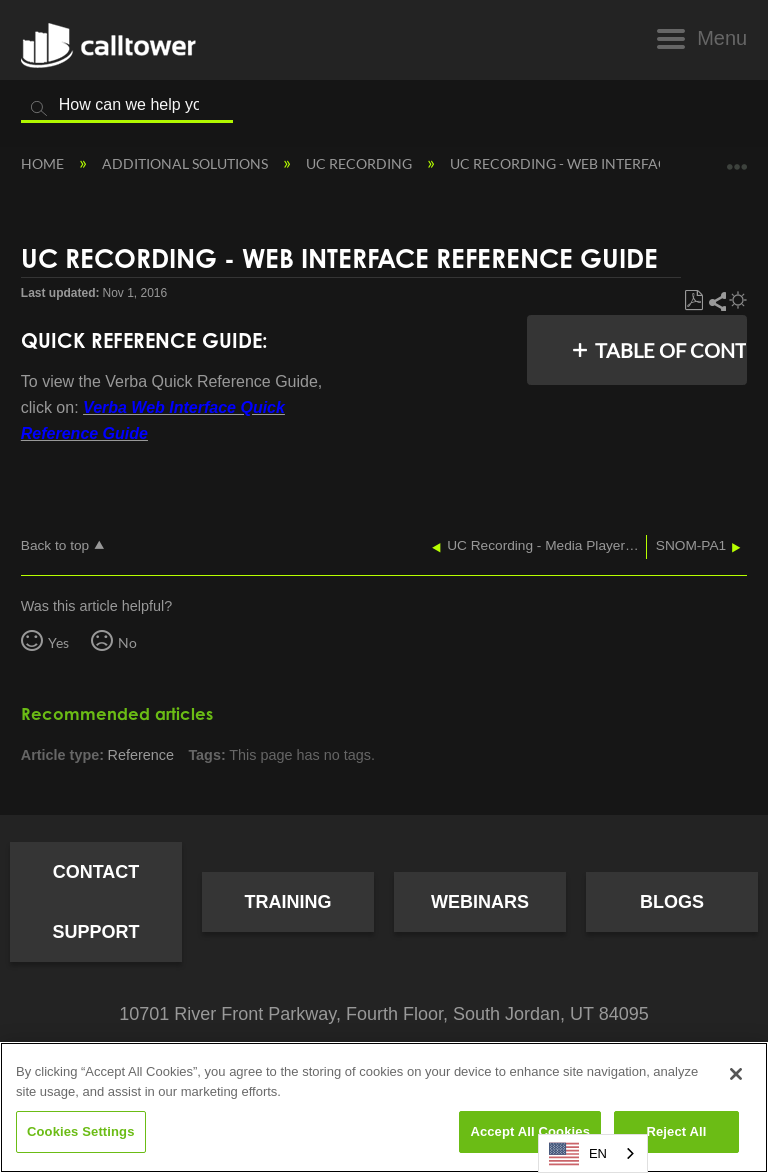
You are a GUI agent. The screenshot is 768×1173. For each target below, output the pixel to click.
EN (578, 1154)
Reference (141, 755)
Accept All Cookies (530, 1131)
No (127, 642)
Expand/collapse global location (737, 159)
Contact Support (95, 902)
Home (44, 163)
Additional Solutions (186, 163)
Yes (58, 642)
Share (716, 301)
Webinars (480, 902)
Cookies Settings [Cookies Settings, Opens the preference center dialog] (81, 1131)
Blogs (672, 902)
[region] (384, 1107)
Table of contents (665, 350)
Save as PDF (693, 301)
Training (288, 902)
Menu (722, 38)
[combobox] (593, 1153)
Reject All (676, 1131)
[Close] (736, 1074)
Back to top (55, 545)
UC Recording (360, 163)
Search (39, 109)
